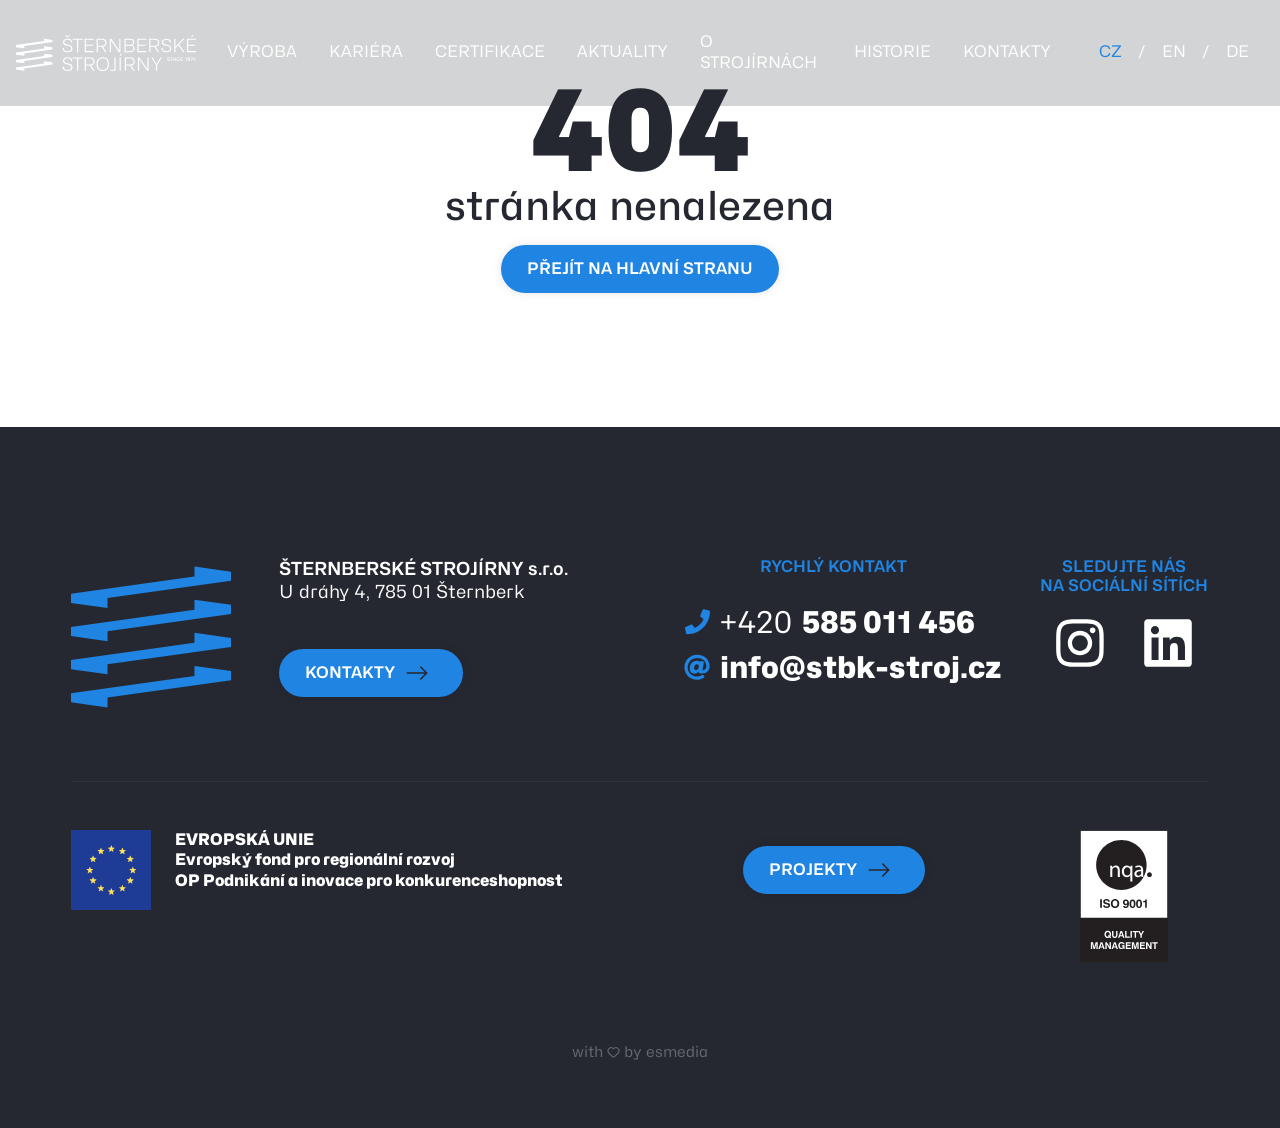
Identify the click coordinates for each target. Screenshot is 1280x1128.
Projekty (830, 870)
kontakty (1007, 51)
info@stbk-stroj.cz (843, 667)
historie (892, 51)
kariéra (366, 51)
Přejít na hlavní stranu (640, 268)
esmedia (677, 1052)
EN (1174, 51)
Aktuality (622, 51)
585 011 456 (829, 622)
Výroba (262, 51)
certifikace (490, 51)
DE (1237, 51)
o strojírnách (758, 52)
